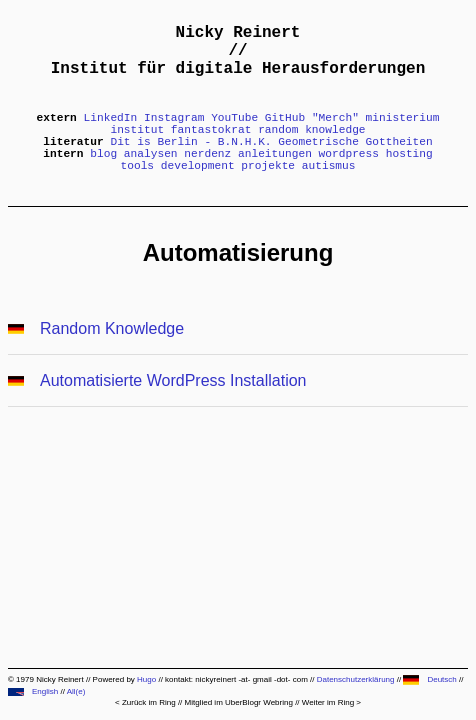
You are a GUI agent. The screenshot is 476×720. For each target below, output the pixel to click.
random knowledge (311, 130)
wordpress (349, 154)
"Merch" (335, 118)
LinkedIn (111, 118)
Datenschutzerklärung (356, 679)
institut (137, 130)
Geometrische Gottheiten (355, 142)
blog (103, 154)
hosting (409, 154)
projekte (268, 166)
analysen (151, 154)
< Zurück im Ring (145, 702)
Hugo (146, 679)
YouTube (234, 118)
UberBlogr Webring (259, 702)
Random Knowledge (112, 328)
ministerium (403, 118)
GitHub (285, 118)
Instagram (174, 118)
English (33, 691)
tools (137, 166)
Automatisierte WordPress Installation (173, 380)
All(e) (76, 691)
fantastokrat (211, 130)
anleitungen (275, 154)
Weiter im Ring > (331, 702)
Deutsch (429, 679)
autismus (329, 166)
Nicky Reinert (238, 33)
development (198, 166)
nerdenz (207, 154)
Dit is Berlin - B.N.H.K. (190, 142)
